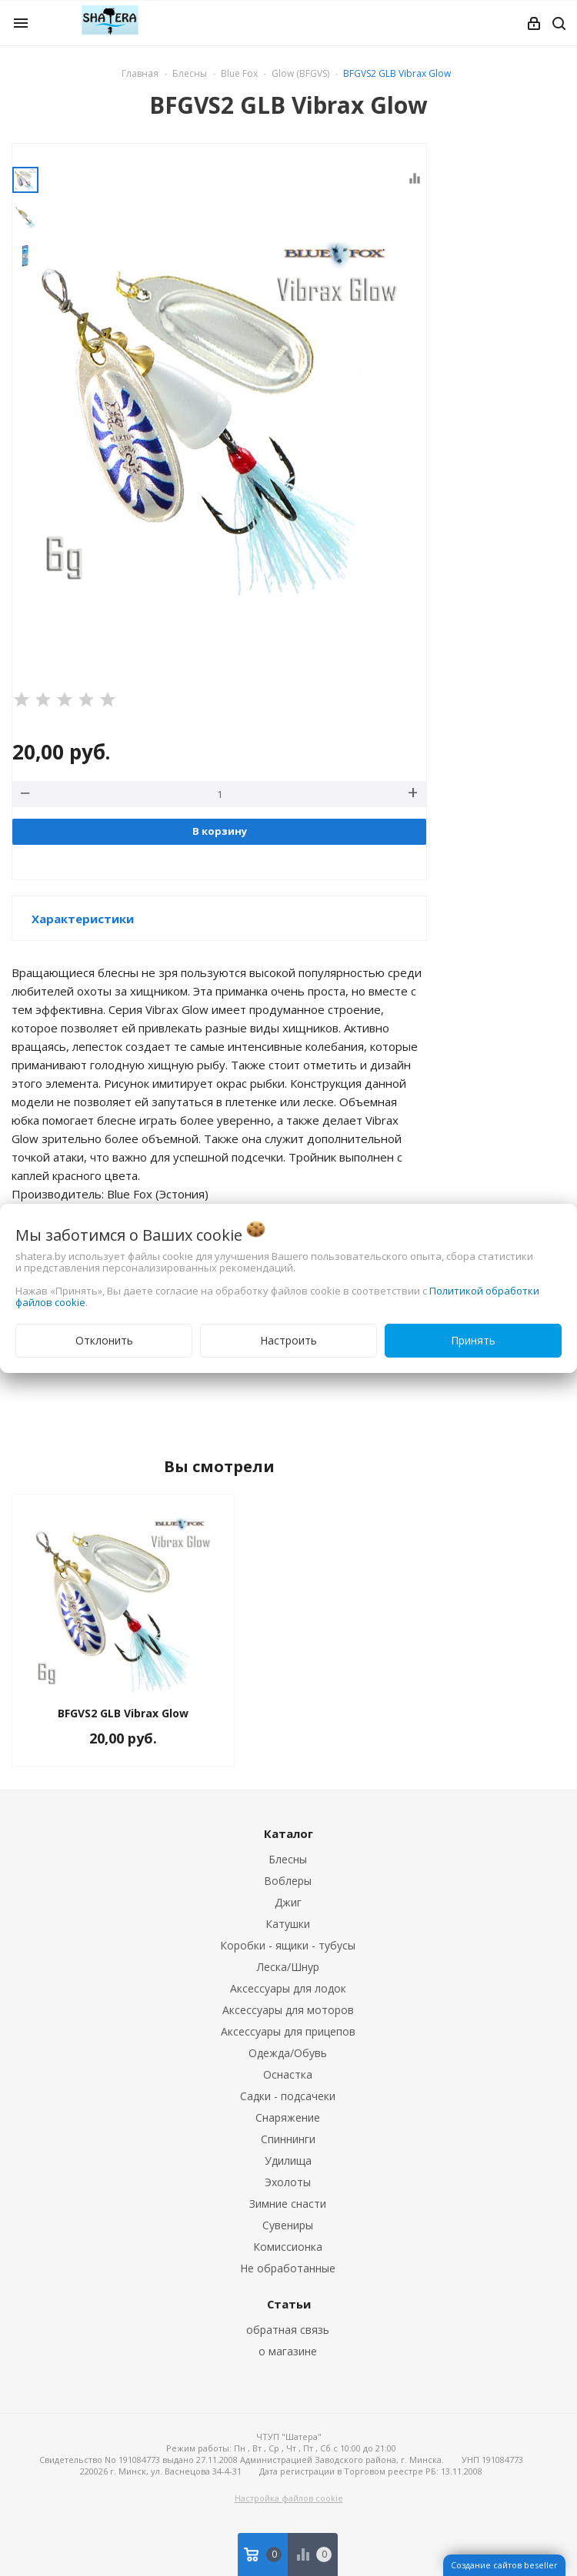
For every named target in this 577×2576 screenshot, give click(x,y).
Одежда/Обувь (287, 2053)
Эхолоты (288, 2182)
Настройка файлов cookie (289, 2498)
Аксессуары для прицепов (288, 2031)
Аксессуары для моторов (288, 2010)
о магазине (287, 2351)
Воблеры (288, 1880)
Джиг (288, 1902)
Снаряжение (287, 2117)
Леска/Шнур (288, 1966)
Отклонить (104, 1340)
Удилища (288, 2160)
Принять (473, 1340)
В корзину (219, 831)
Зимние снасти (287, 2203)
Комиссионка (287, 2246)
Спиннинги (288, 2139)
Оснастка (287, 2074)
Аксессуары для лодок (288, 1988)
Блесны (287, 1859)
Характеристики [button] (83, 918)
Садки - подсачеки (287, 2096)
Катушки (287, 1923)
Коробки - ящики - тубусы (287, 1945)
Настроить (288, 1340)
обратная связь (287, 2329)
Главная (140, 73)
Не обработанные (287, 2268)
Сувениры (287, 2225)
